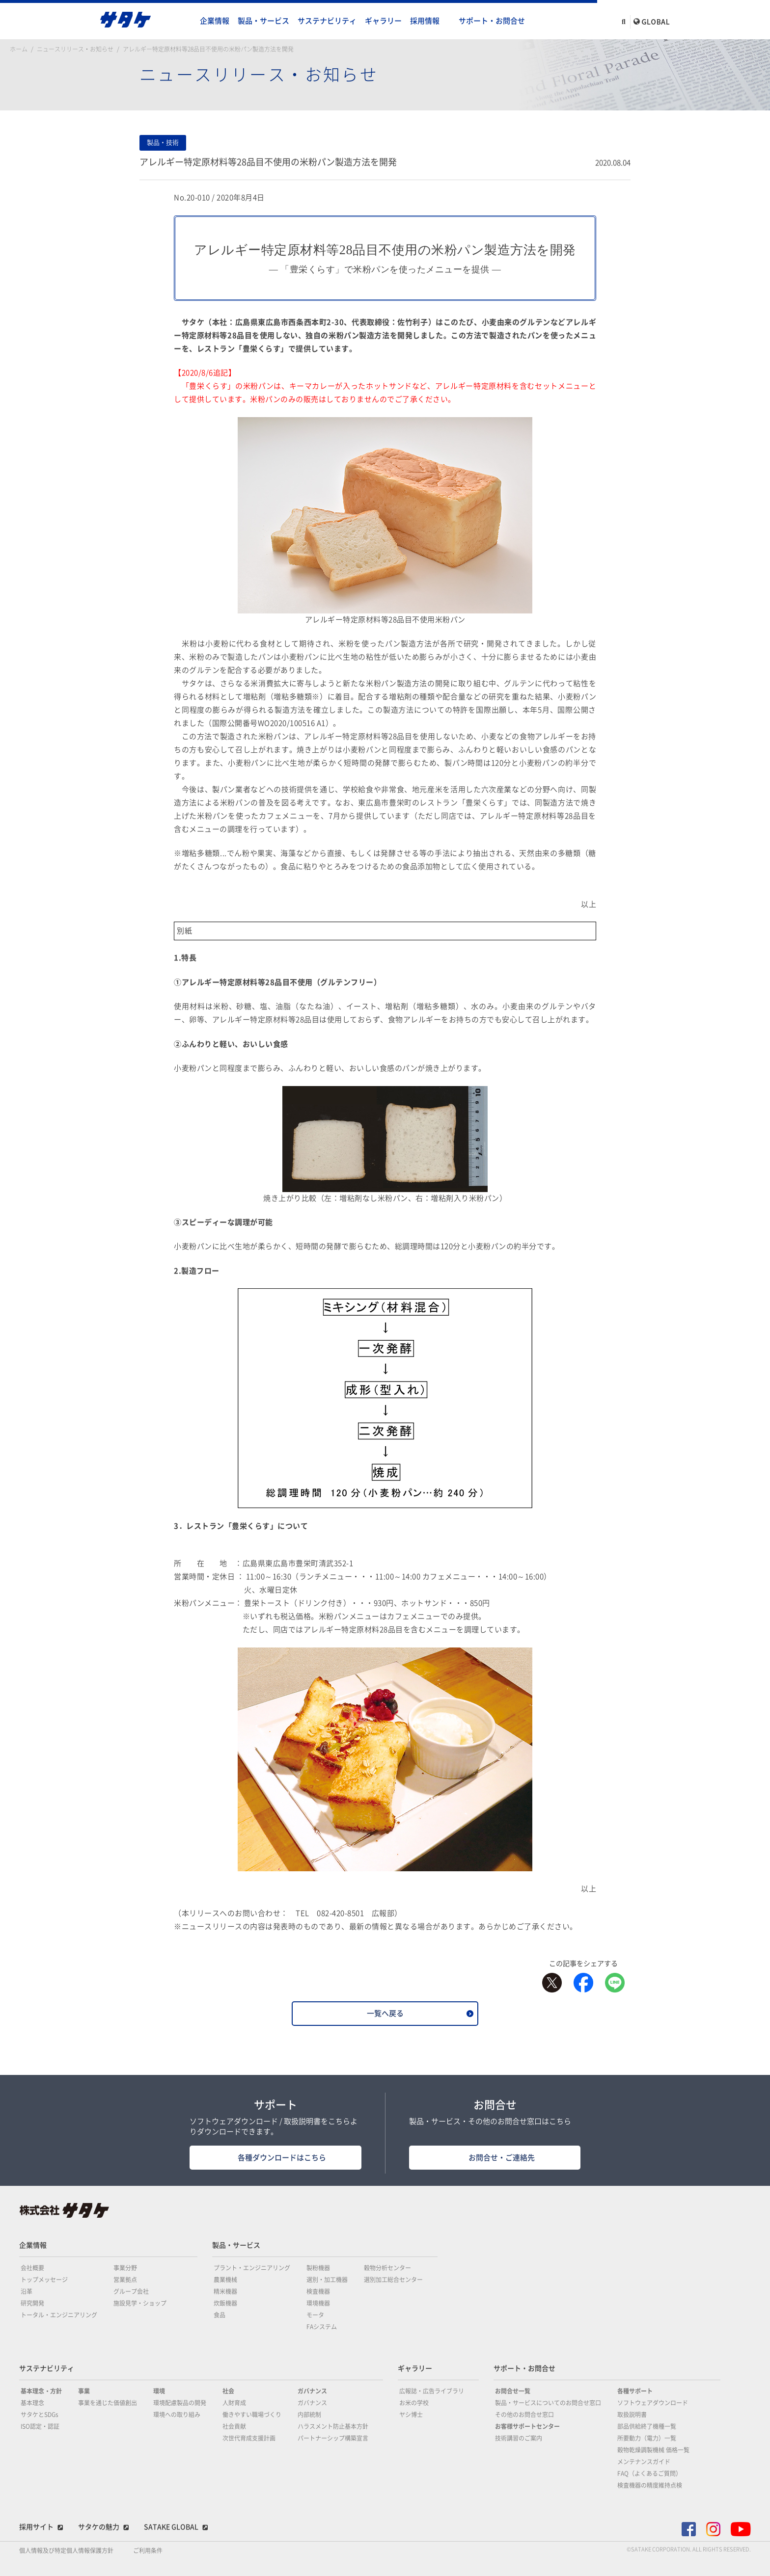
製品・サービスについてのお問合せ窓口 (548, 2403)
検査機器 (318, 2291)
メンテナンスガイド (643, 2462)
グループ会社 (131, 2291)
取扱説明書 (632, 2414)
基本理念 (32, 2403)
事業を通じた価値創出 (107, 2403)
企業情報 (214, 21)
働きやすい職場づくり (251, 2414)
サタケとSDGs (39, 2414)
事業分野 (125, 2268)
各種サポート (635, 2391)
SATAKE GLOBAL (171, 2526)
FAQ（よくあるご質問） (649, 2473)
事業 (84, 2391)
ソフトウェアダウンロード (652, 2403)
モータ (315, 2315)
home (186, 21)
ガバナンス (312, 2391)
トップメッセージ (44, 2280)
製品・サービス (263, 21)
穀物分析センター (387, 2268)
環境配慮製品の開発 (179, 2403)
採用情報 (425, 21)
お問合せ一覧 (512, 2391)
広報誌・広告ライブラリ (431, 2391)
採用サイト (36, 2526)
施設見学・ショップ (139, 2303)
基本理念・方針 (41, 2391)
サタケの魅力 (98, 2526)
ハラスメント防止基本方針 (333, 2426)
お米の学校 (414, 2403)
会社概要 (32, 2268)
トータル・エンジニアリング (59, 2315)
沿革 (26, 2291)
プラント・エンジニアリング (252, 2268)
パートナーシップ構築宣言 (333, 2438)
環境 (159, 2391)
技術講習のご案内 (518, 2438)
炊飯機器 (225, 2303)
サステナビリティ (327, 21)
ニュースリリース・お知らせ (75, 49)
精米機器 (225, 2291)
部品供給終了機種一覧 (646, 2426)
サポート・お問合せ (492, 21)
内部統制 (309, 2414)
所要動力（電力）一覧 (646, 2438)
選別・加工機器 (327, 2280)
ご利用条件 (148, 2550)
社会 (228, 2391)
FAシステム (321, 2327)
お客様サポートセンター (527, 2426)
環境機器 (318, 2303)
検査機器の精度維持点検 (649, 2485)
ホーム (19, 49)
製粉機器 (318, 2268)
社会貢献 (234, 2426)
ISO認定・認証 (40, 2426)
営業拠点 (125, 2280)
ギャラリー (383, 21)
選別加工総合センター (393, 2280)
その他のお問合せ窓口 (524, 2414)
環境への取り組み (176, 2414)
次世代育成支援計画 (248, 2438)
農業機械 (225, 2280)
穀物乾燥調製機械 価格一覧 (653, 2450)
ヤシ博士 (411, 2414)
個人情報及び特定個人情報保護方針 (66, 2550)
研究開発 (32, 2303)
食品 (219, 2315)
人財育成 (234, 2403)
